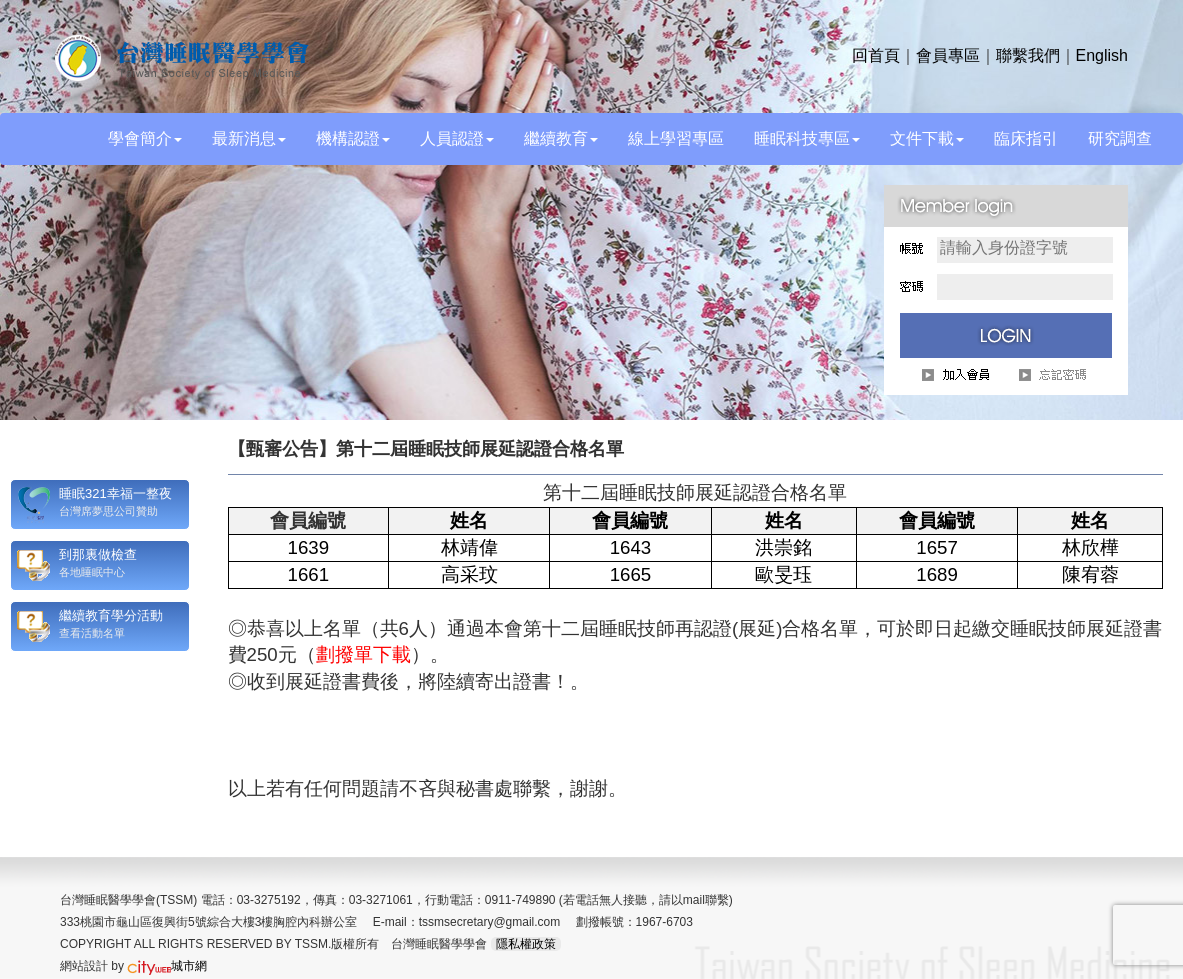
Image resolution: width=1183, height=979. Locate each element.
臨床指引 (1026, 138)
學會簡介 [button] (145, 138)
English (1102, 55)
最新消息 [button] (249, 138)
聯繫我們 (1028, 55)
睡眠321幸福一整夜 (115, 493)
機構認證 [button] (353, 138)
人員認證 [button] (457, 138)
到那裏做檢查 (98, 554)
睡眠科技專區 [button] (807, 138)
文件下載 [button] (927, 138)
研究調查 (1120, 138)
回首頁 (876, 55)
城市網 (167, 966)
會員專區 (948, 55)
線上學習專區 (676, 138)
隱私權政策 (526, 944)
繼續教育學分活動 (111, 615)
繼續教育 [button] (561, 138)
